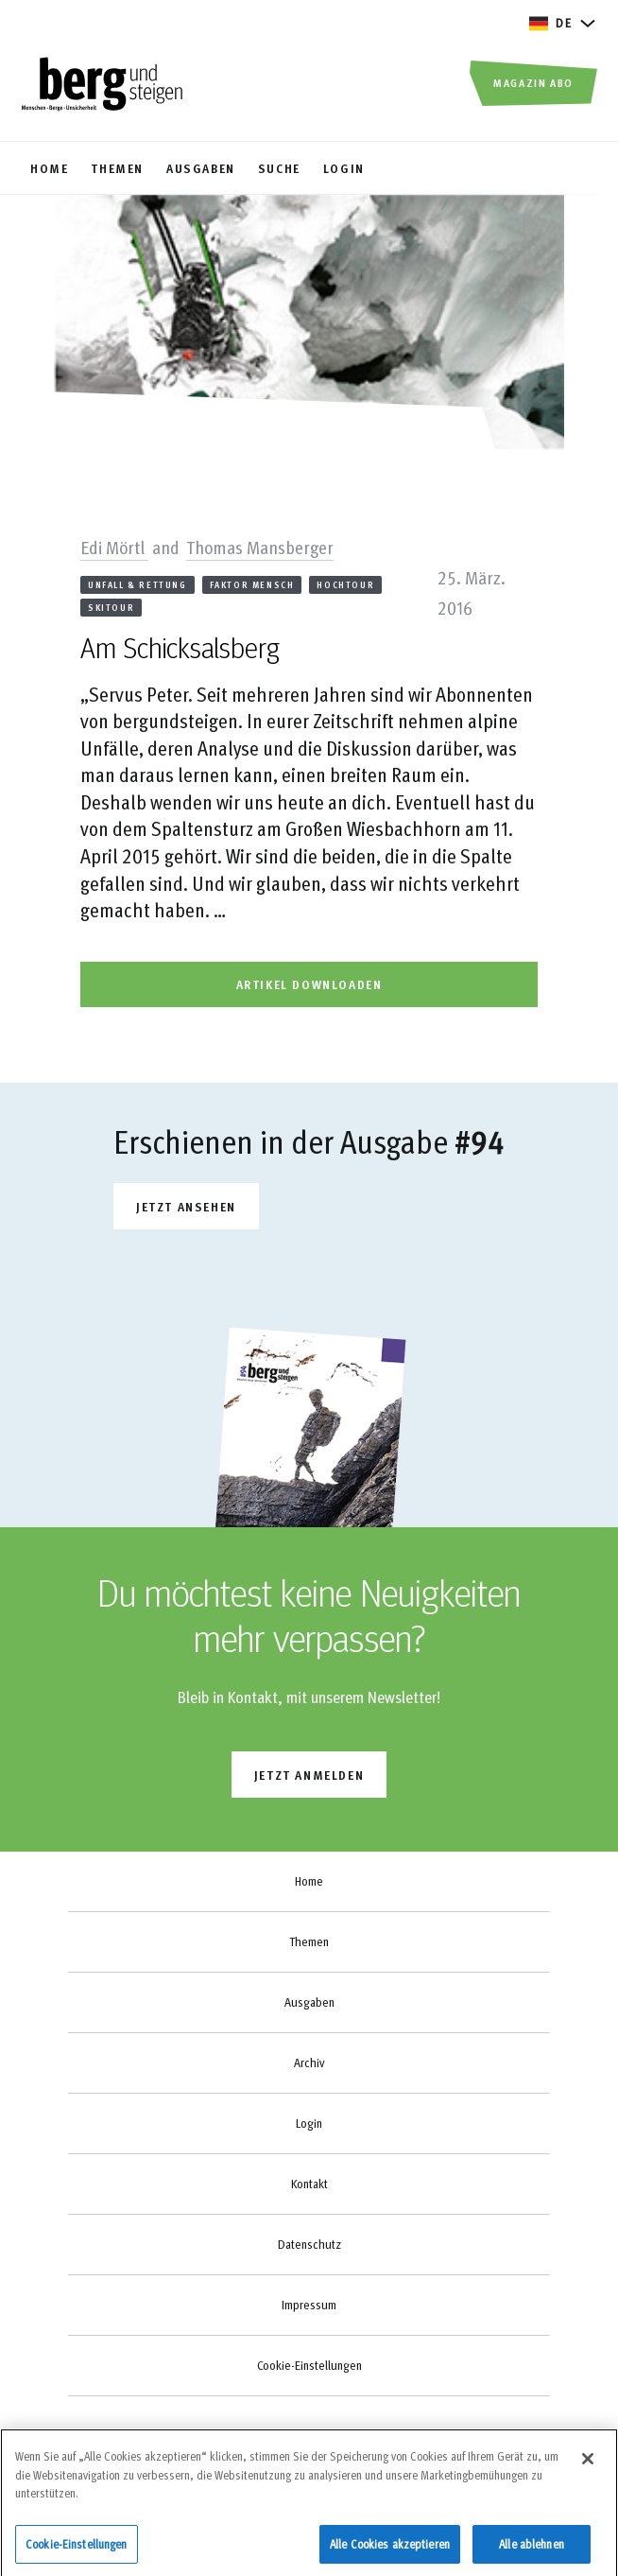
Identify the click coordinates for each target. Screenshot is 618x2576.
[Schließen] (588, 2465)
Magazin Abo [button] (533, 82)
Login (309, 2123)
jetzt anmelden (309, 1774)
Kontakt (309, 2183)
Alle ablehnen (531, 2550)
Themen (309, 1941)
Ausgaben (309, 2001)
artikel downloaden (309, 984)
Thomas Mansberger (260, 546)
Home (309, 1880)
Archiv (309, 2062)
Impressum (309, 2304)
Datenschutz (309, 2244)
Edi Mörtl (114, 546)
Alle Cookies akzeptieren (390, 2550)
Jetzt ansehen (186, 1206)
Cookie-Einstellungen (309, 2365)
